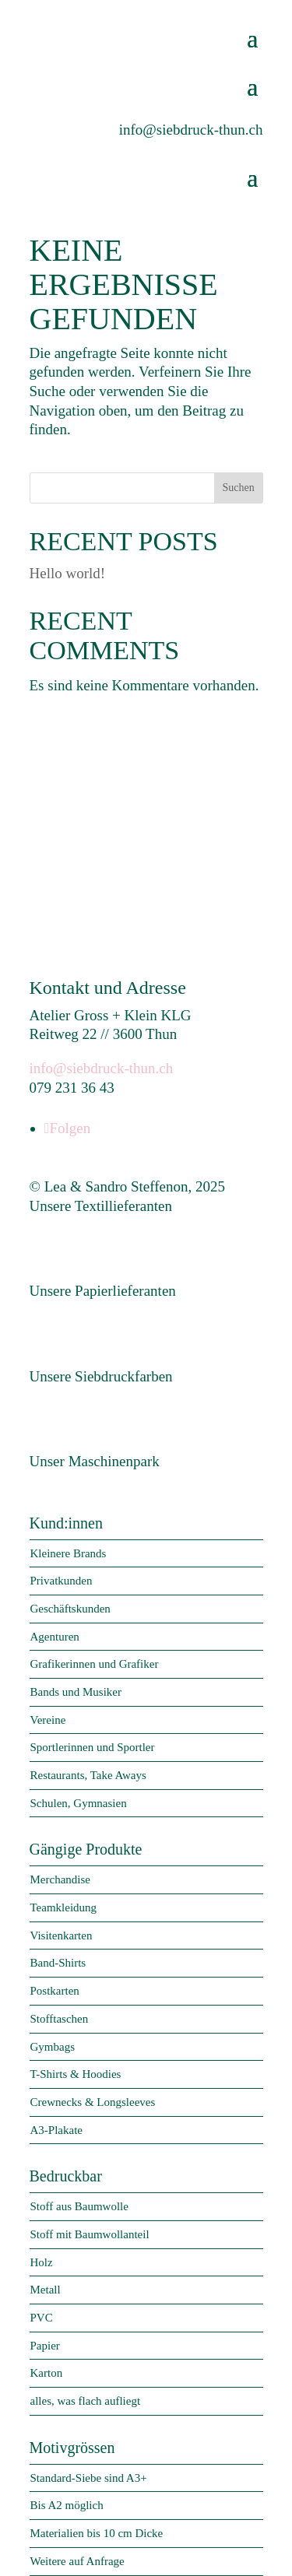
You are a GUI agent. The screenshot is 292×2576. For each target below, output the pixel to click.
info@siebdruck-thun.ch (102, 1068)
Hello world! (68, 573)
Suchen (238, 487)
